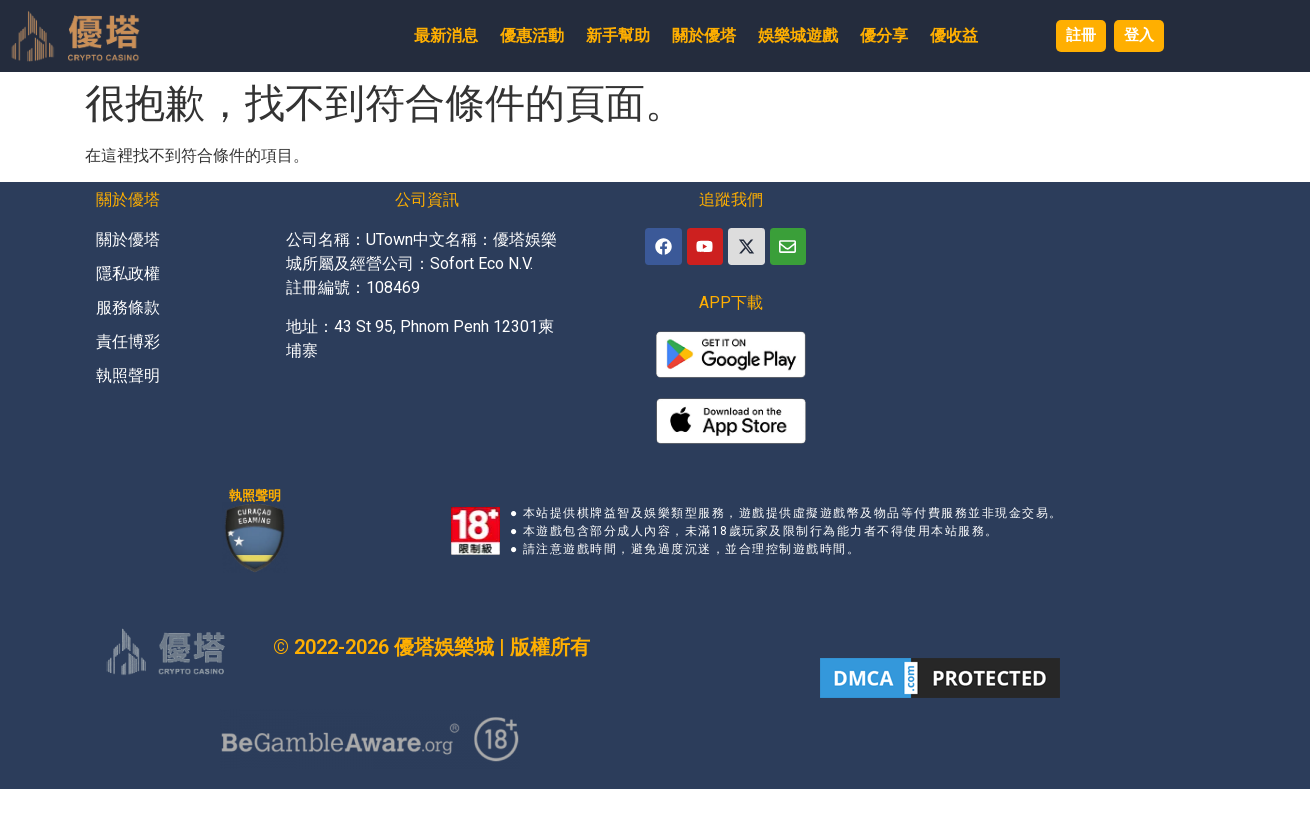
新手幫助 (608, 35)
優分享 (874, 35)
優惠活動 (522, 35)
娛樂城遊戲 (788, 35)
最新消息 (436, 35)
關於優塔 (694, 35)
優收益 (944, 35)
